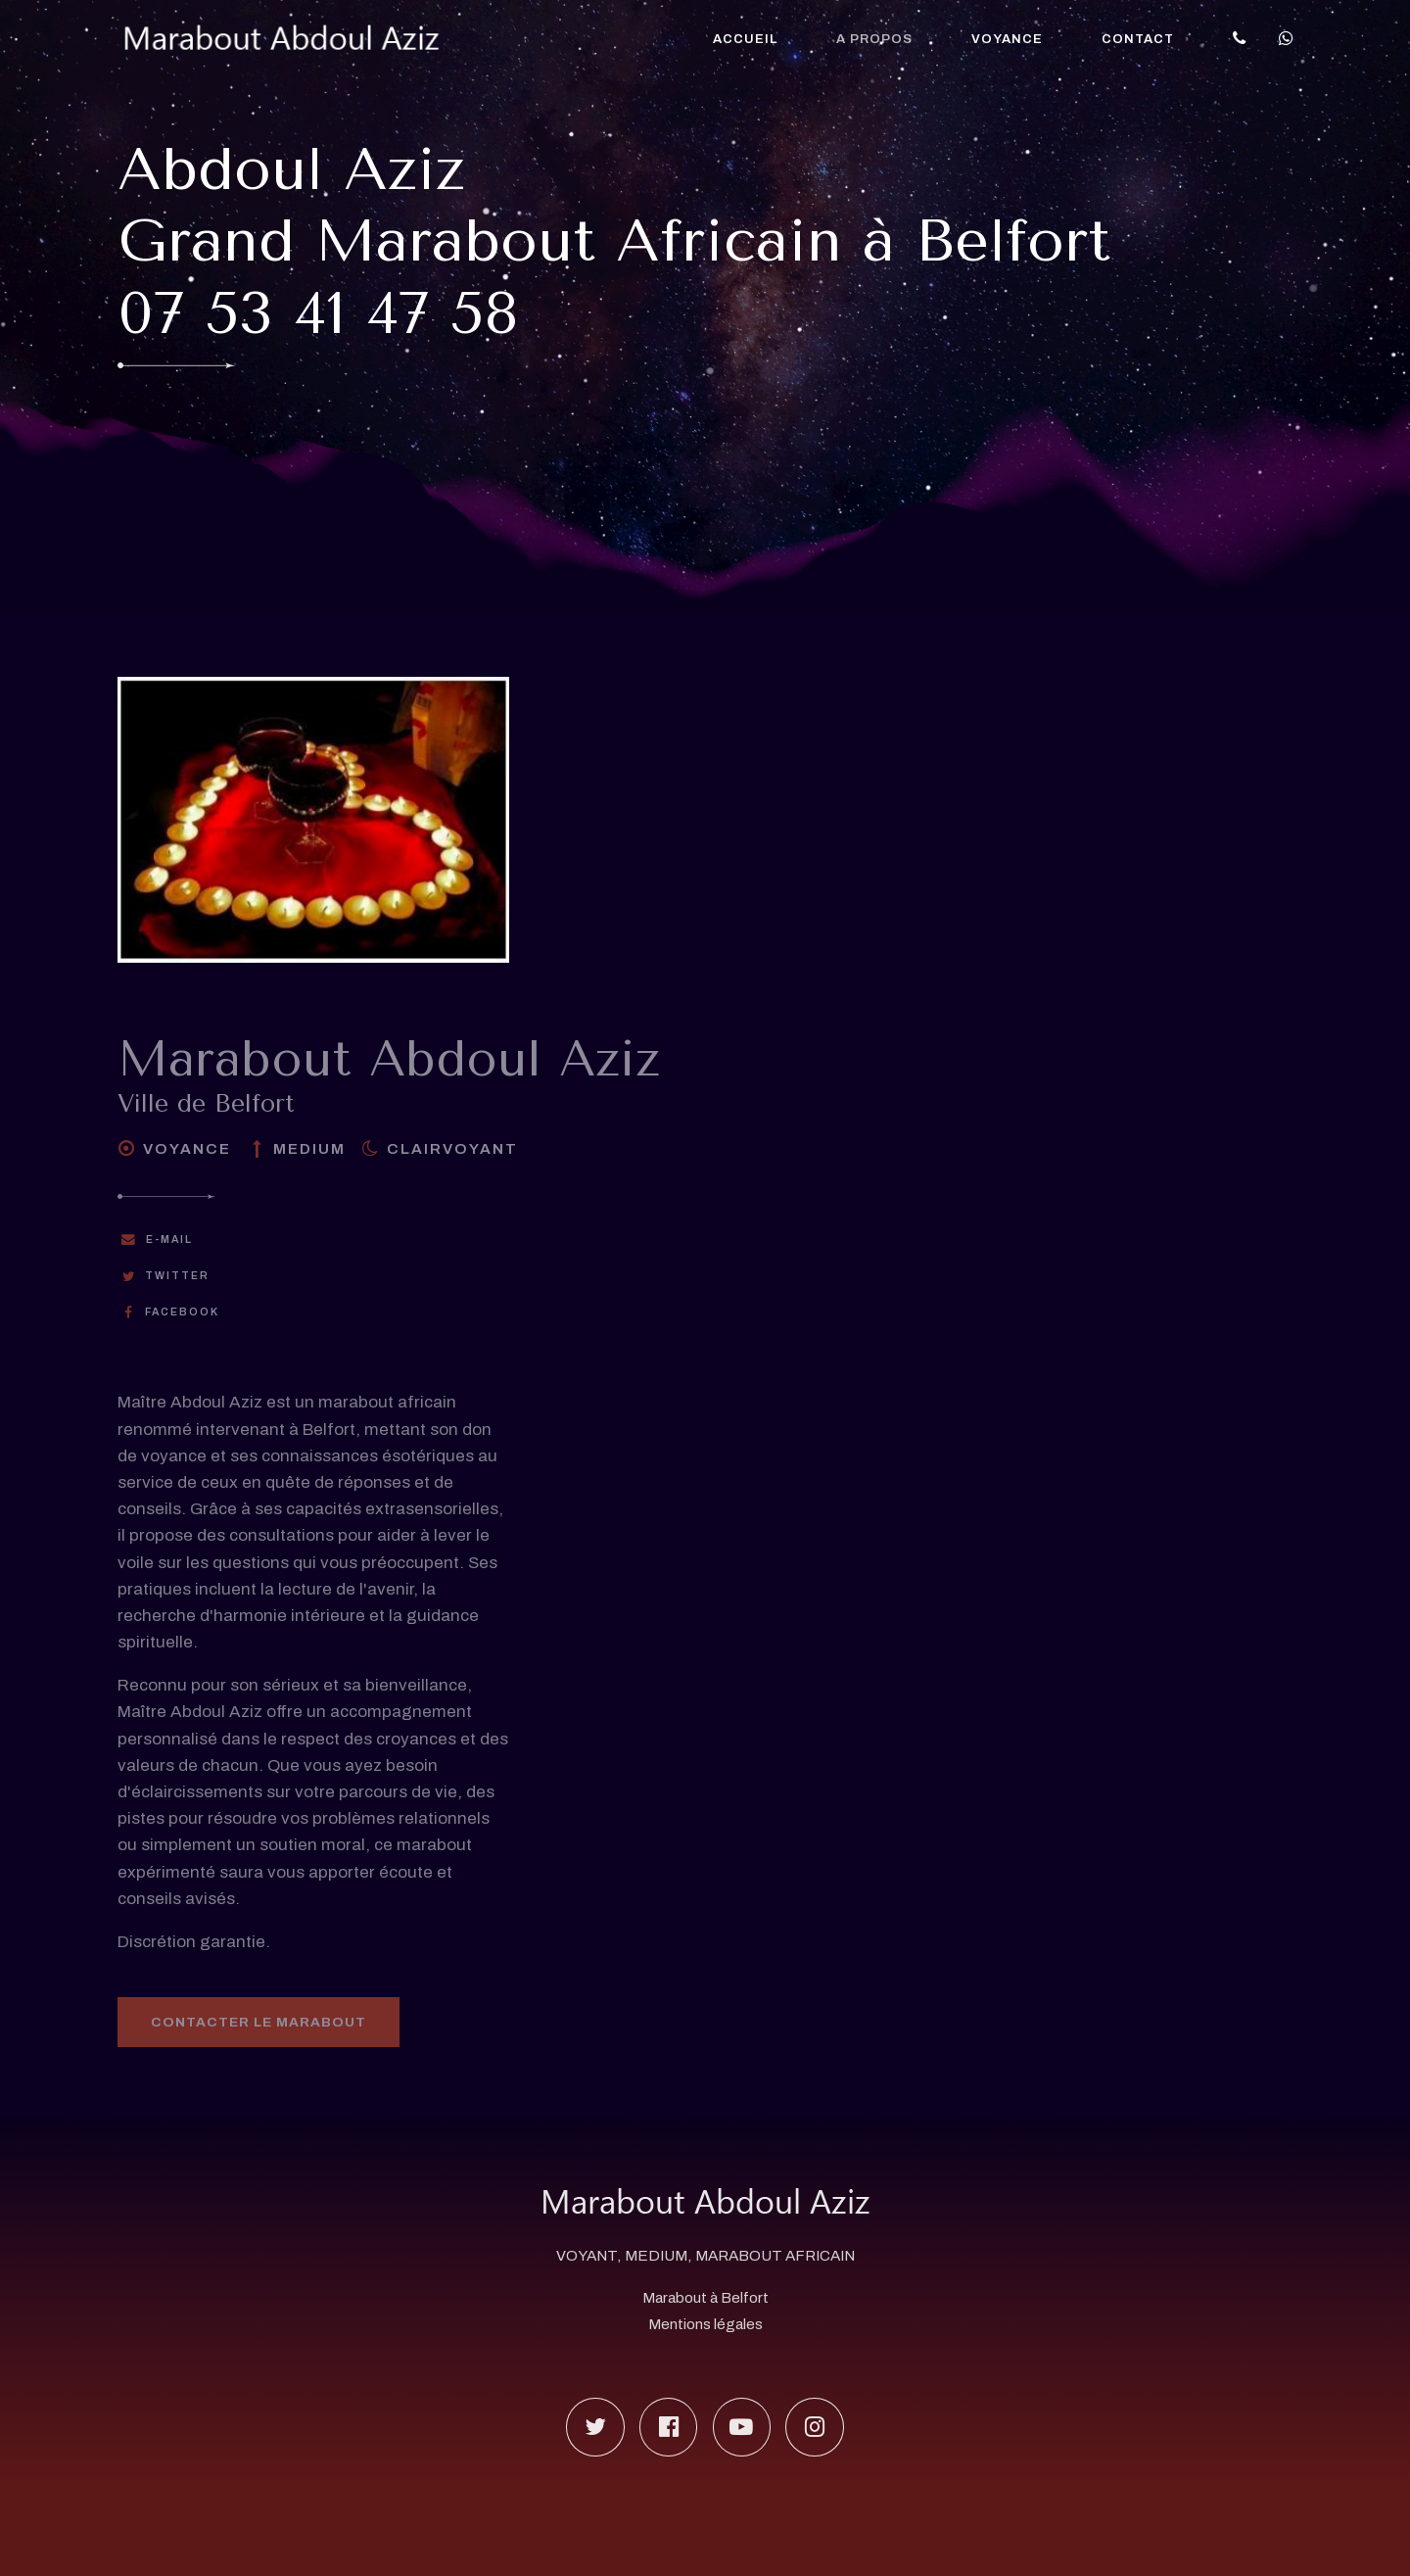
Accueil (745, 39)
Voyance (1007, 39)
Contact (1138, 39)
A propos (874, 39)
